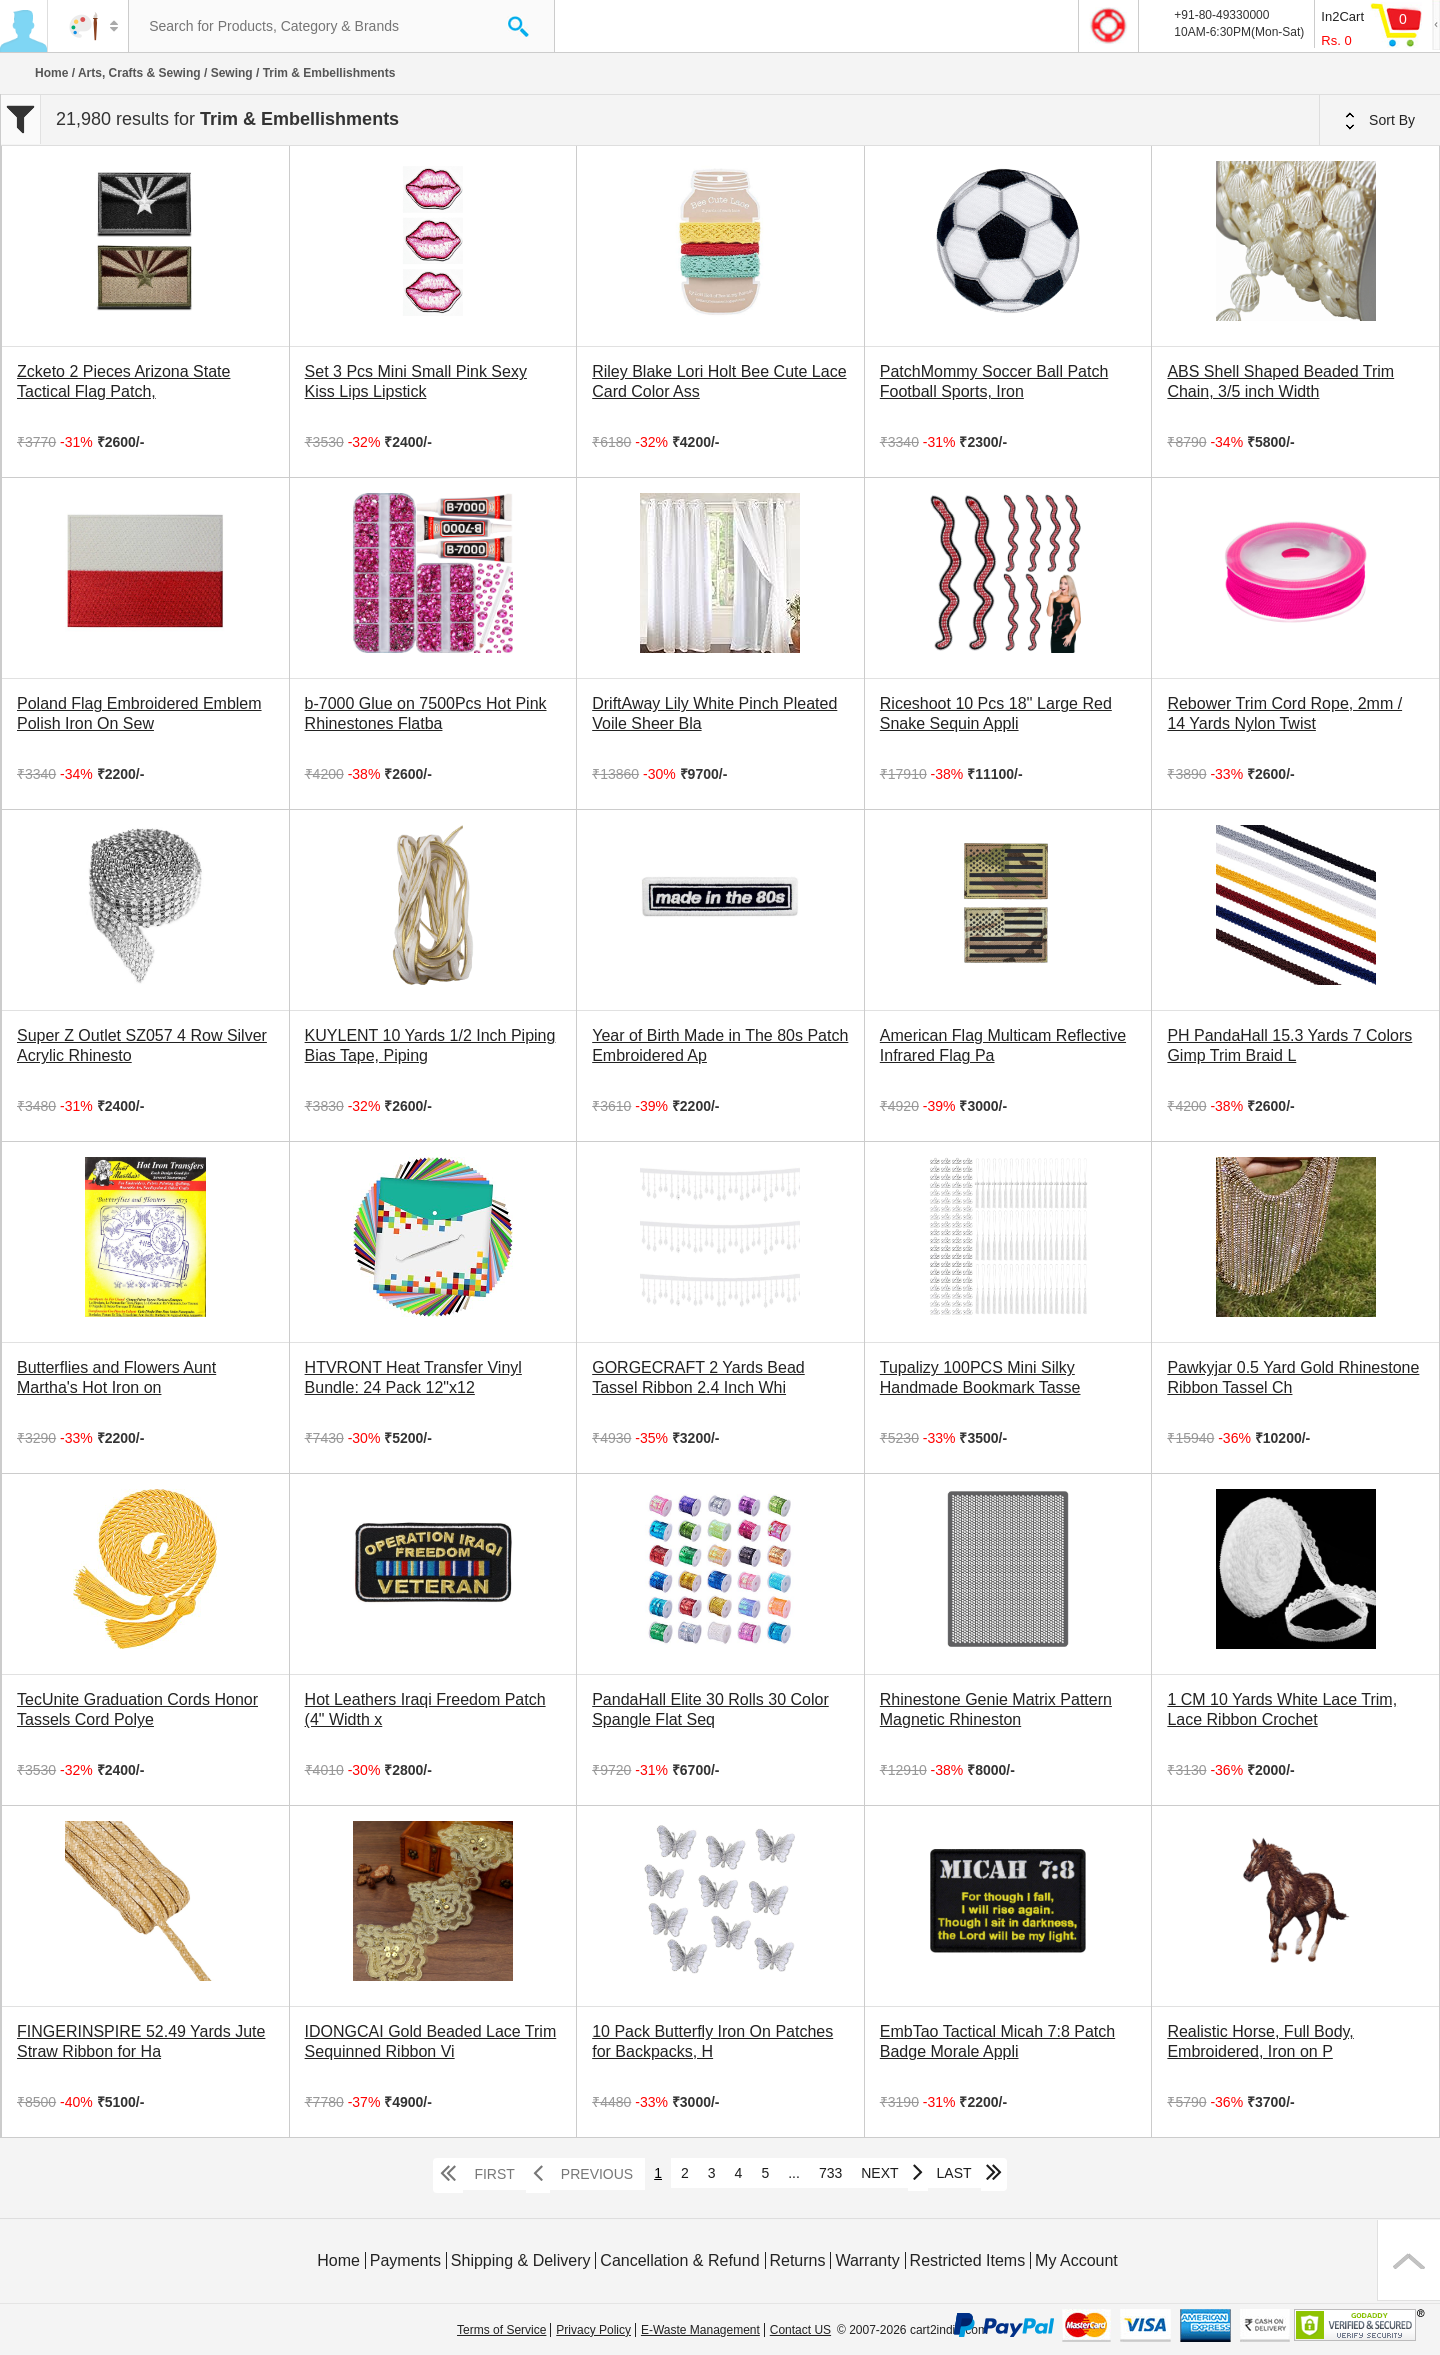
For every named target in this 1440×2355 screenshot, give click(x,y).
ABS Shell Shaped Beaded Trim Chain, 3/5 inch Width (1280, 381)
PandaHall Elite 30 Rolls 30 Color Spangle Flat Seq (710, 1709)
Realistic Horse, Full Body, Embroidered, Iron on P (1260, 2041)
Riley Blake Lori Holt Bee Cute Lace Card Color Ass (719, 381)
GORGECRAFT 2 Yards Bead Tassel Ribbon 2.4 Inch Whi (698, 1377)
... (794, 2173)
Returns (797, 2260)
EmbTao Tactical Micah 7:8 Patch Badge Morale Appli (997, 2041)
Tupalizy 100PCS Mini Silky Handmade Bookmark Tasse (980, 1377)
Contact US (800, 2330)
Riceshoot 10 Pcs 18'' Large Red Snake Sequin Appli (996, 713)
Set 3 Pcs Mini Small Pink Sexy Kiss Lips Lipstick (416, 381)
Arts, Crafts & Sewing (139, 73)
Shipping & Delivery (521, 2260)
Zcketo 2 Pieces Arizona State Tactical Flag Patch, (123, 381)
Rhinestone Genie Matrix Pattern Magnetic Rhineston (996, 1709)
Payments (405, 2260)
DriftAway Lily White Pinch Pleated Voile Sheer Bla (714, 713)
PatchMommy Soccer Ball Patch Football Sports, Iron (994, 381)
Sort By (1380, 121)
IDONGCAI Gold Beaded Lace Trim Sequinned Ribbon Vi (431, 2041)
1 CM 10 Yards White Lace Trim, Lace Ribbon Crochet (1282, 1709)
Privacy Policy (593, 2330)
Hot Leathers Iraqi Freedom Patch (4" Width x (425, 1709)
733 (830, 2173)
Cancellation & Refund (679, 2260)
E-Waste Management (700, 2330)
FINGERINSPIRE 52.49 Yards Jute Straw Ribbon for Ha (141, 2041)
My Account (1076, 2260)
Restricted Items (968, 2260)
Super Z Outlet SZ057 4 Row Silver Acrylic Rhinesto (142, 1045)
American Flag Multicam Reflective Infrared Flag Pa (1003, 1045)
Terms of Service (501, 2330)
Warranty (867, 2260)
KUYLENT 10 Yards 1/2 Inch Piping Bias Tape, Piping (430, 1045)
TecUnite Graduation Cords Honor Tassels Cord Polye (137, 1709)
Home (51, 73)
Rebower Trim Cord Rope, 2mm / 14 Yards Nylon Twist (1284, 713)
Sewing (232, 73)
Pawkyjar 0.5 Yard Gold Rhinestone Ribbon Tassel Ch (1293, 1377)
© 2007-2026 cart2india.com (912, 2330)
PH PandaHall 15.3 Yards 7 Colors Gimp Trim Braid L (1289, 1045)
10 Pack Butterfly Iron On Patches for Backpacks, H (712, 2041)
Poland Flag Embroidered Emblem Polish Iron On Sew (139, 713)
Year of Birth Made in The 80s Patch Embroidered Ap (720, 1045)
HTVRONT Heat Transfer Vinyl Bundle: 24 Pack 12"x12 (413, 1377)
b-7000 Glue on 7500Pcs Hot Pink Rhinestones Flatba (426, 713)
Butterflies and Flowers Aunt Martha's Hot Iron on (116, 1377)
